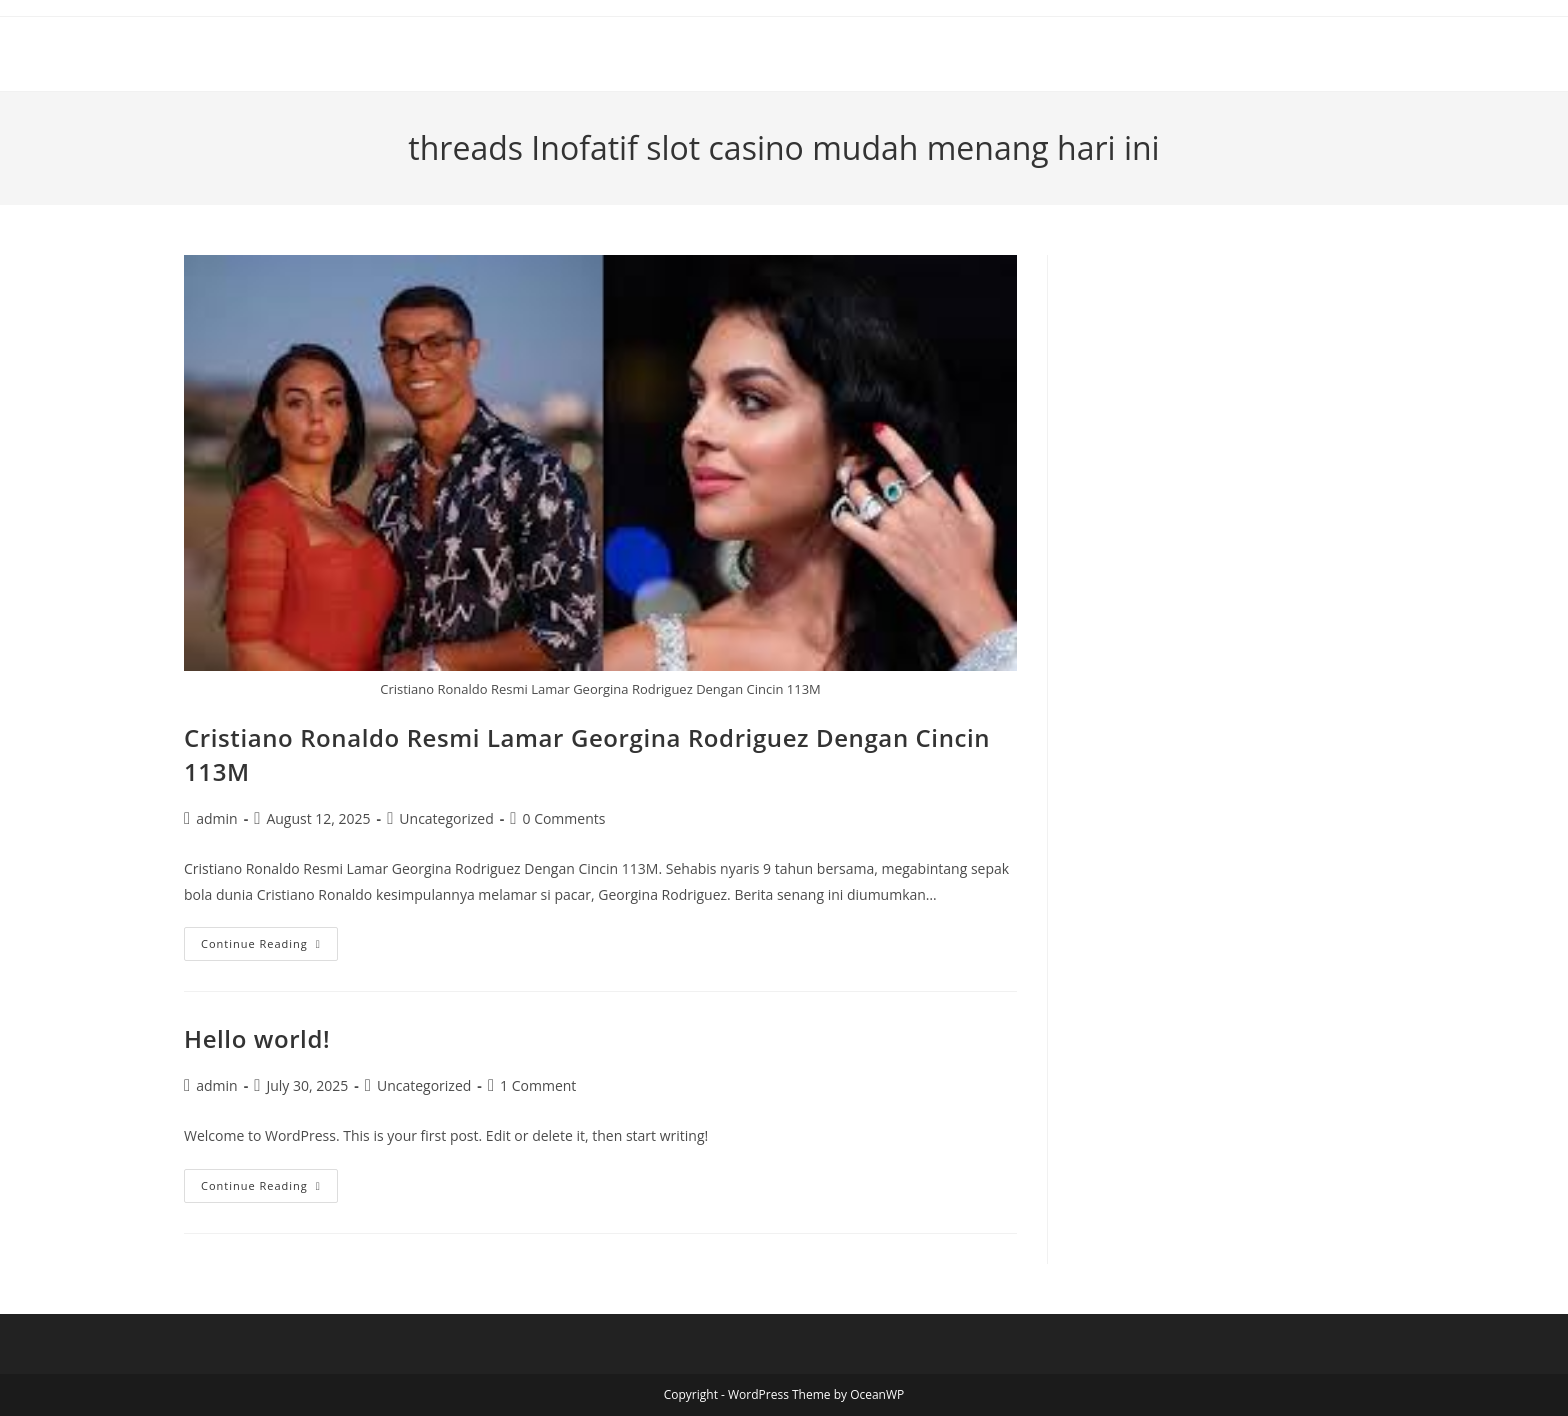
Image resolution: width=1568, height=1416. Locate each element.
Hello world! (257, 1038)
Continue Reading (269, 947)
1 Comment (538, 1085)
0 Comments (563, 818)
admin (216, 818)
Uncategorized (446, 818)
